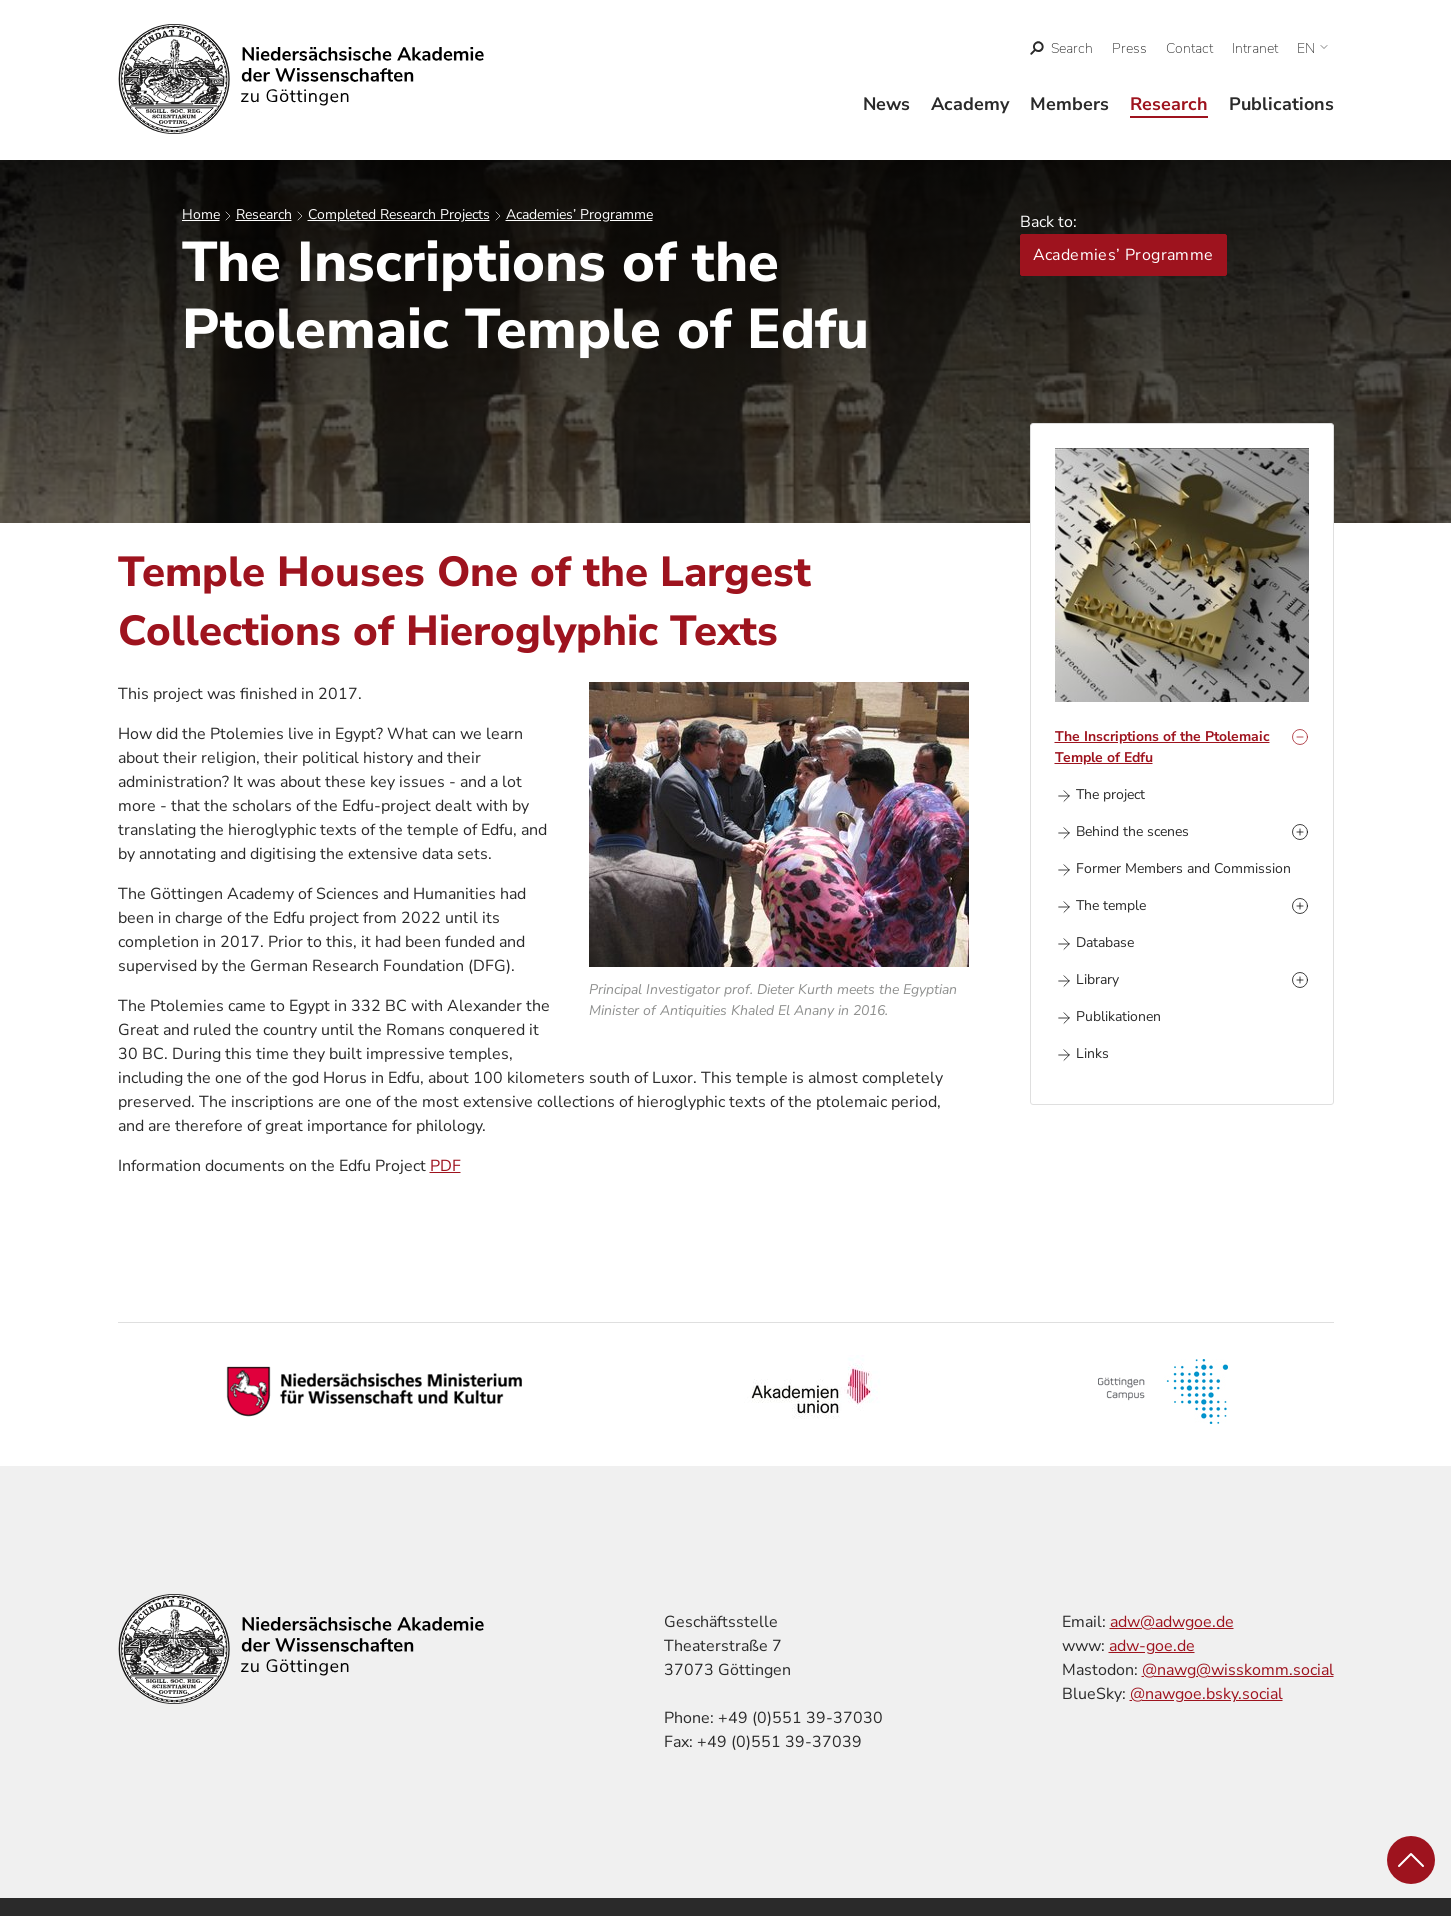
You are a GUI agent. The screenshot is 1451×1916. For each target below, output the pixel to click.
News (886, 104)
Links (1092, 1053)
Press (1129, 48)
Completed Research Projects (399, 214)
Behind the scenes (1132, 831)
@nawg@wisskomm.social (1238, 1670)
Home (201, 214)
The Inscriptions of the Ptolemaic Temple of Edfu (1162, 747)
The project (1110, 794)
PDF (445, 1166)
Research (1169, 104)
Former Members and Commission (1183, 868)
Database (1105, 942)
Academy (970, 104)
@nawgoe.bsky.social (1206, 1694)
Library (1097, 979)
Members (1069, 104)
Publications (1281, 104)
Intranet (1255, 48)
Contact (1189, 48)
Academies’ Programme (579, 214)
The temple (1111, 905)
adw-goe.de (1152, 1646)
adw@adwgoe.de (1172, 1622)
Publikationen (1118, 1016)
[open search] (1061, 48)
